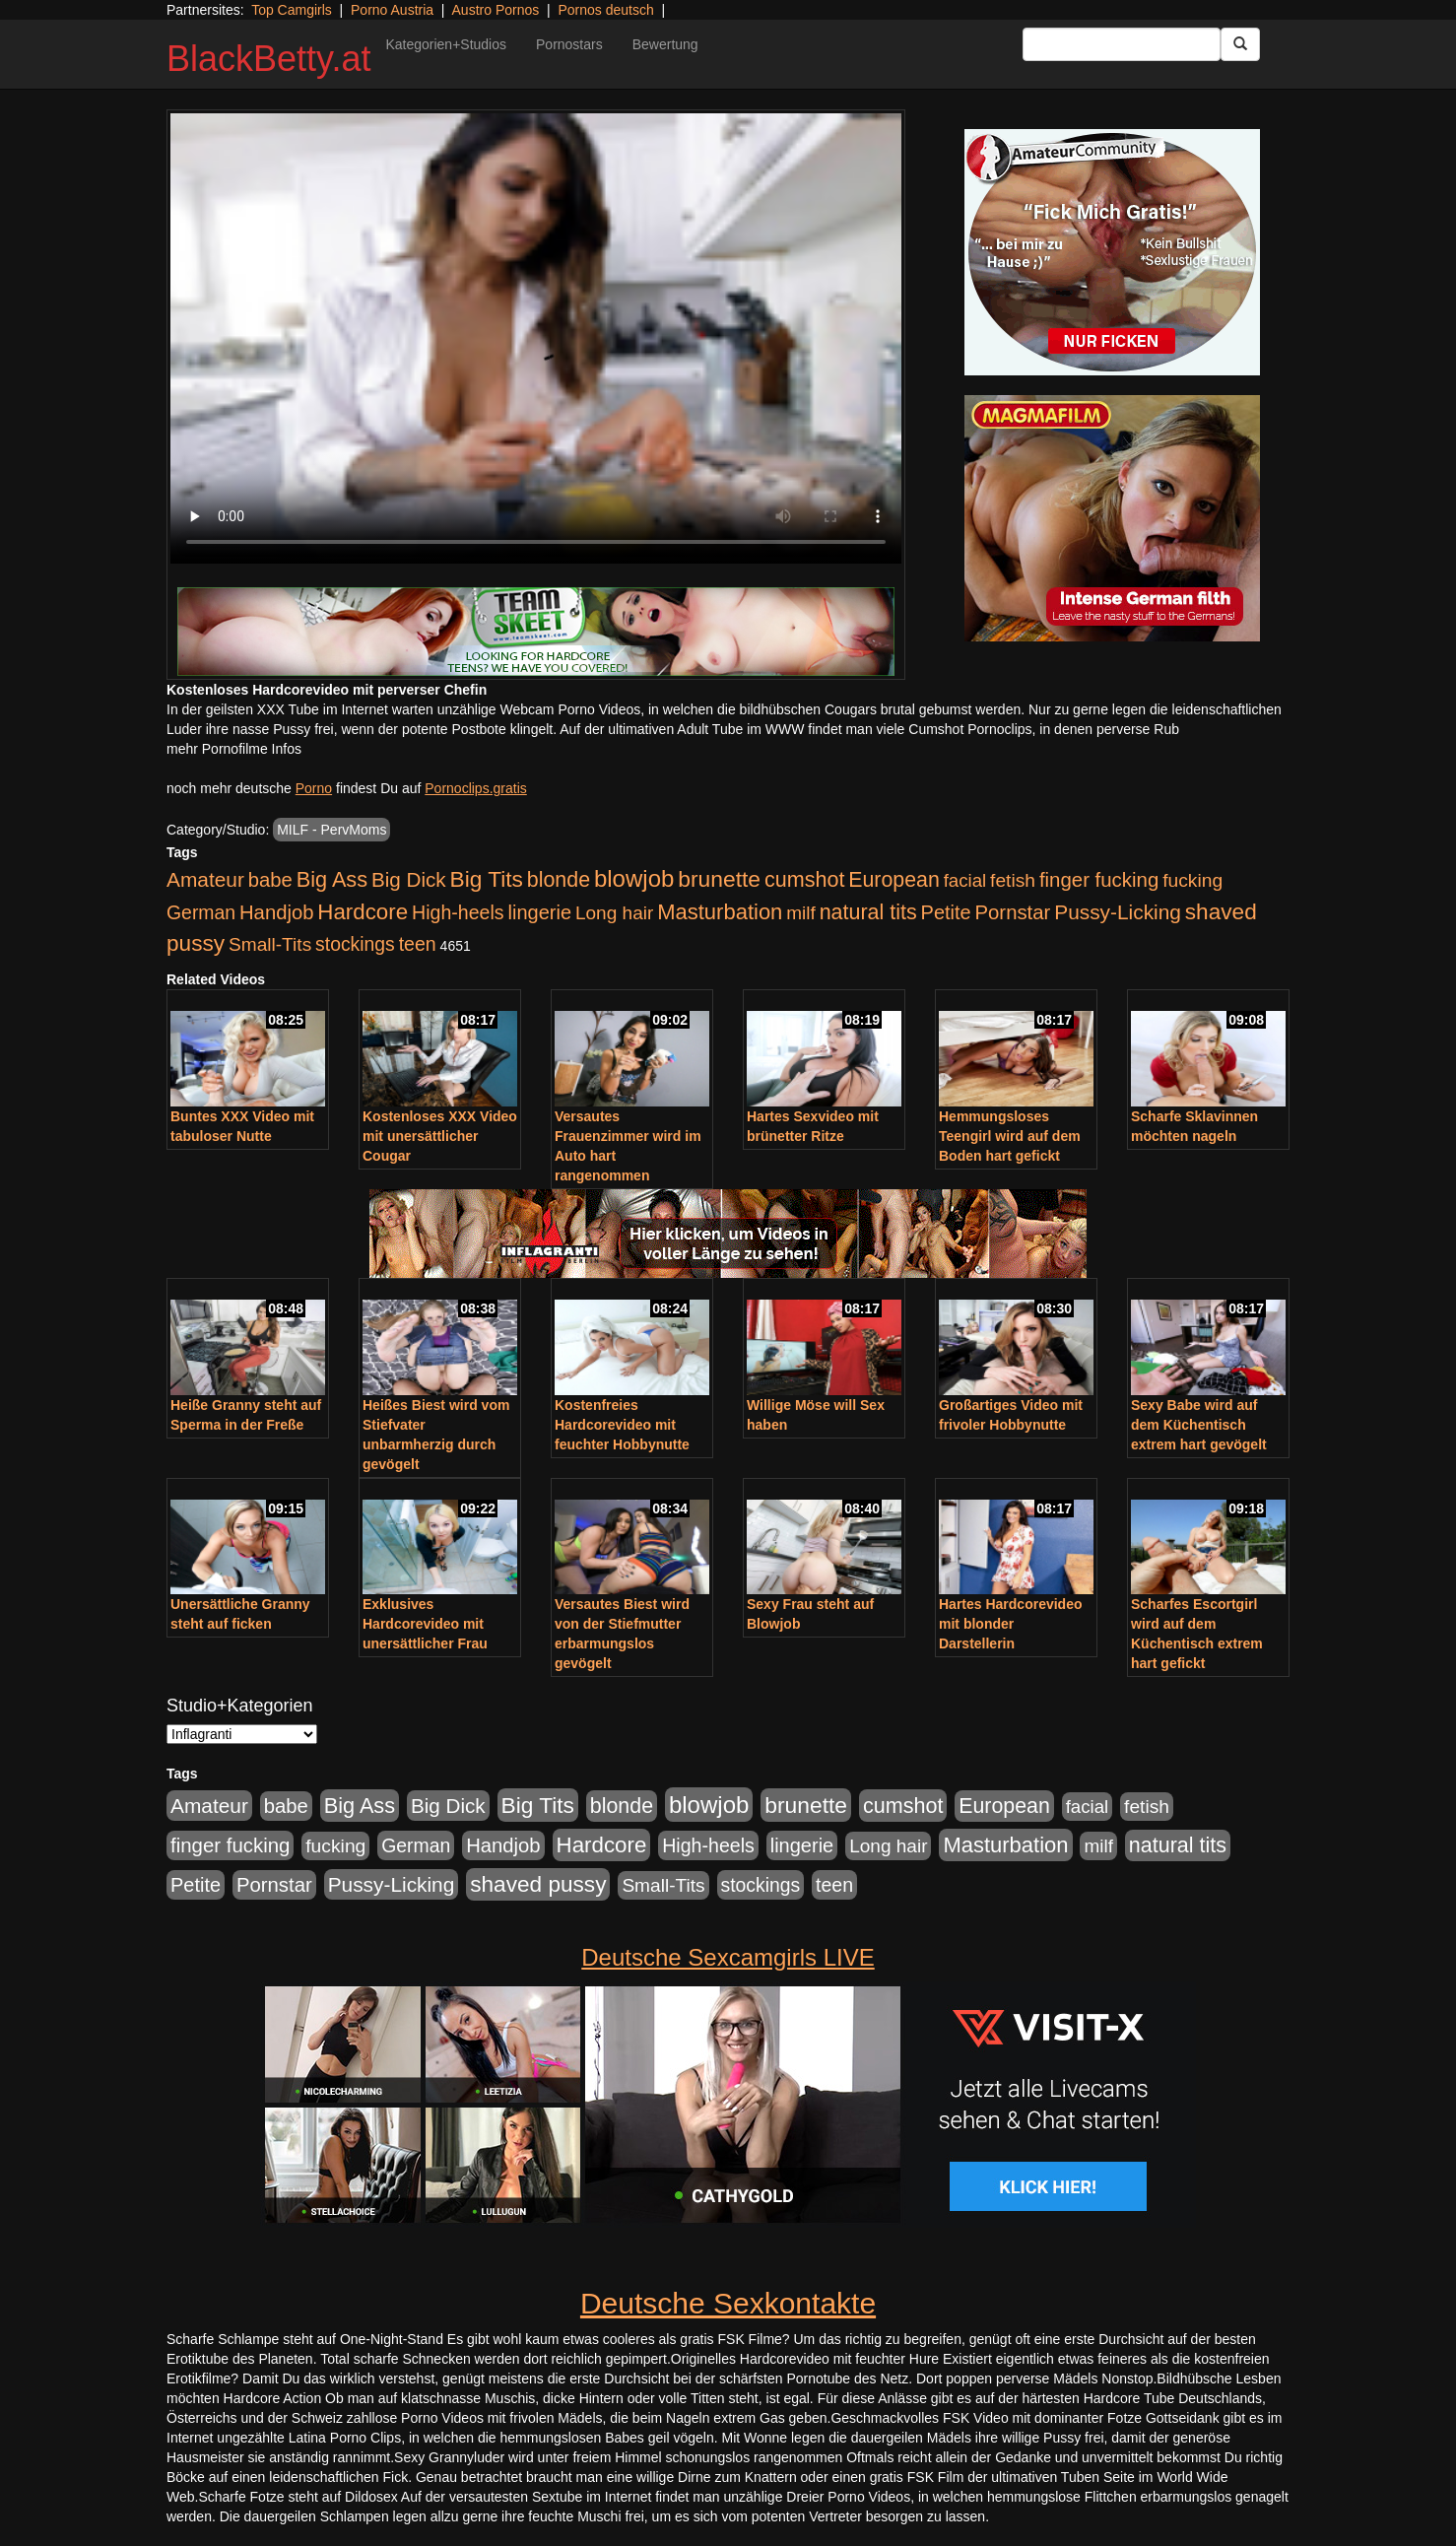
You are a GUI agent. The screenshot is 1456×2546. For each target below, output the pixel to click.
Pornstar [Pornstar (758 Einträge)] (1013, 912)
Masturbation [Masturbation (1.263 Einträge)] (719, 912)
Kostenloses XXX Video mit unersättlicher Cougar (440, 1136)
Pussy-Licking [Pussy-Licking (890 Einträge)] (1117, 912)
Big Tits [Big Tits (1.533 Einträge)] (486, 879)
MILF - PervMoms (331, 830)
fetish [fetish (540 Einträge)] (1012, 880)
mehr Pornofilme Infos (233, 749)
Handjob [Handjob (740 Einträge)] (276, 912)
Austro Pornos (496, 10)
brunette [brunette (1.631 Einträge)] (719, 879)
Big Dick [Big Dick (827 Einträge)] (408, 879)
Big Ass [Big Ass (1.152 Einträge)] (332, 879)
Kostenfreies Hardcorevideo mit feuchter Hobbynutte (622, 1424)
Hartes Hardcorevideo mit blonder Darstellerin (1011, 1623)
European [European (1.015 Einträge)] (894, 880)
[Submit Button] (1240, 44)
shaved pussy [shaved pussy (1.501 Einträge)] (538, 1884)
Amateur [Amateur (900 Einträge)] (205, 879)
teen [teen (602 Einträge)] (417, 944)
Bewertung (665, 44)
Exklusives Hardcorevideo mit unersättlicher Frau (425, 1623)
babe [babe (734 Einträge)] (270, 880)
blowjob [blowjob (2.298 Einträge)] (634, 878)
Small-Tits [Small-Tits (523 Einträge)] (270, 944)
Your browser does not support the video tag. (535, 338)
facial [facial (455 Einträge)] (965, 880)
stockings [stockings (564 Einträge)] (355, 944)
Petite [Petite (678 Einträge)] (946, 912)
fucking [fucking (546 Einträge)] (1192, 880)
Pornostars (569, 44)
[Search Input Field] (1122, 44)
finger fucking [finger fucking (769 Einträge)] (1098, 880)
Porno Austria (392, 10)
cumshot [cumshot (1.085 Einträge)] (804, 879)
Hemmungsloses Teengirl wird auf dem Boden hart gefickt (1010, 1136)
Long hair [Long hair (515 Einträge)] (614, 913)
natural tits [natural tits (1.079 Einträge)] (868, 912)
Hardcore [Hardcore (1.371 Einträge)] (362, 912)
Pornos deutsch (605, 10)
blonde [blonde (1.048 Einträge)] (558, 880)
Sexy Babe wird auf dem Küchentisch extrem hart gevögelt (1199, 1424)
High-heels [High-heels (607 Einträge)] (458, 912)
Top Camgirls (291, 10)
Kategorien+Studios (445, 44)
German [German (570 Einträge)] (200, 912)
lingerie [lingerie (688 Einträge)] (539, 912)
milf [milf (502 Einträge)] (801, 913)
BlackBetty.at (268, 58)
